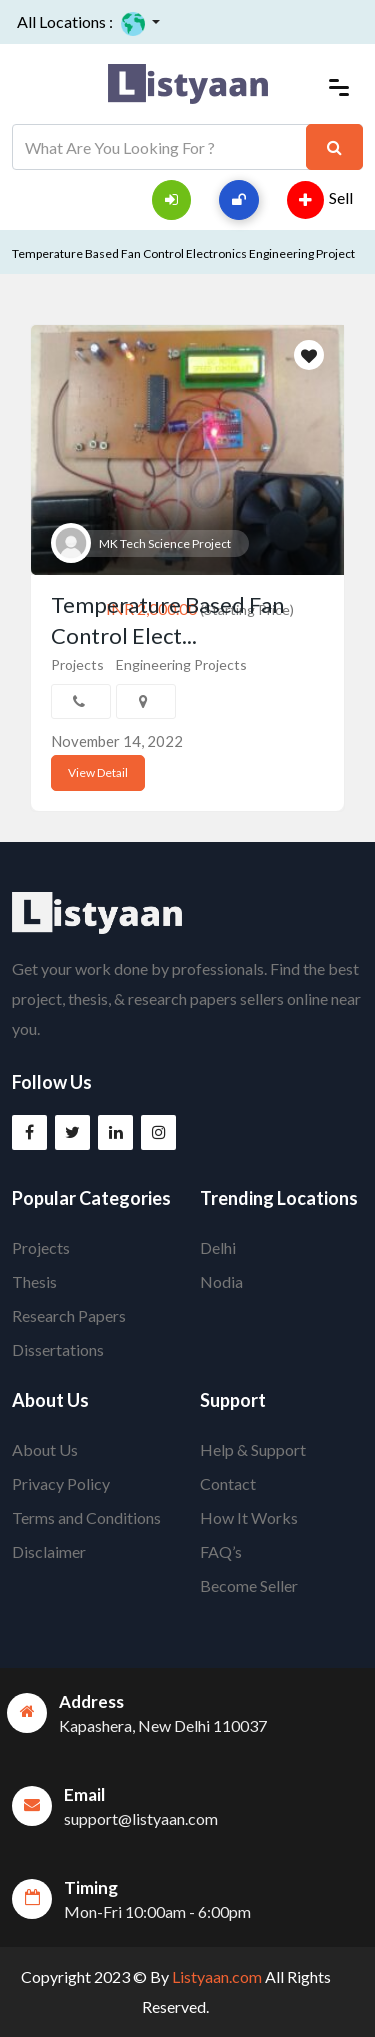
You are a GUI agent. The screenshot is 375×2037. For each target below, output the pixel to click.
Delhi (218, 1247)
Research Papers (69, 1315)
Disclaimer (49, 1551)
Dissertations (58, 1349)
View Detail (98, 772)
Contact (228, 1483)
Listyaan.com (215, 1976)
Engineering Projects (181, 664)
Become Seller (249, 1585)
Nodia (221, 1281)
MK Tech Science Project (165, 543)
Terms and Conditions (86, 1517)
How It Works (249, 1517)
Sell (320, 200)
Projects (77, 664)
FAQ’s (221, 1551)
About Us (45, 1449)
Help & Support (253, 1449)
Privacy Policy (61, 1483)
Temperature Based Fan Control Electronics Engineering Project (183, 253)
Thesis (34, 1281)
